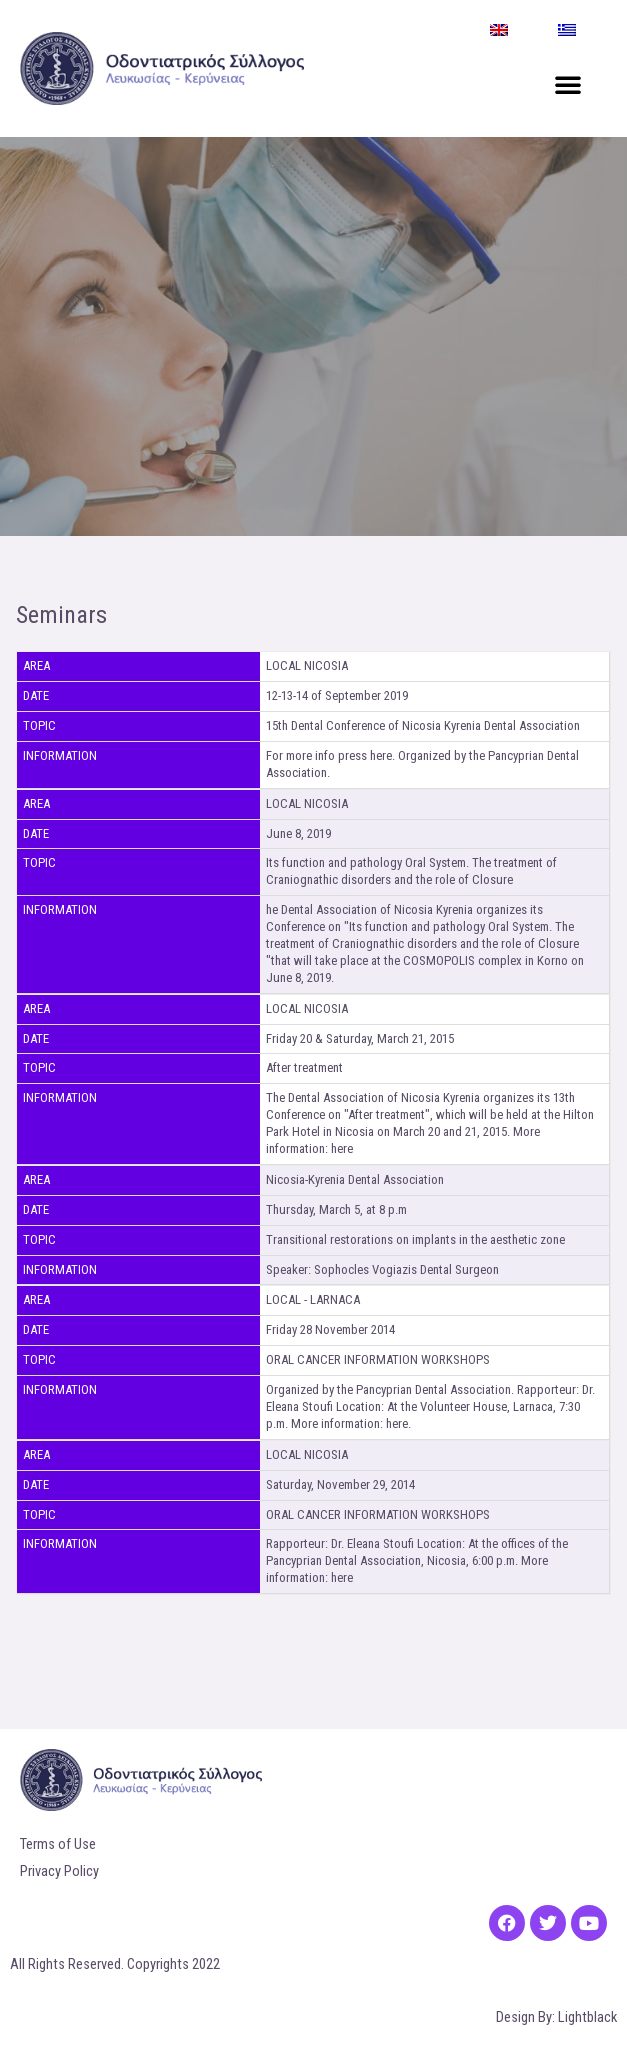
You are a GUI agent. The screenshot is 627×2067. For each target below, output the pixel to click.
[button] (568, 84)
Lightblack (587, 2017)
